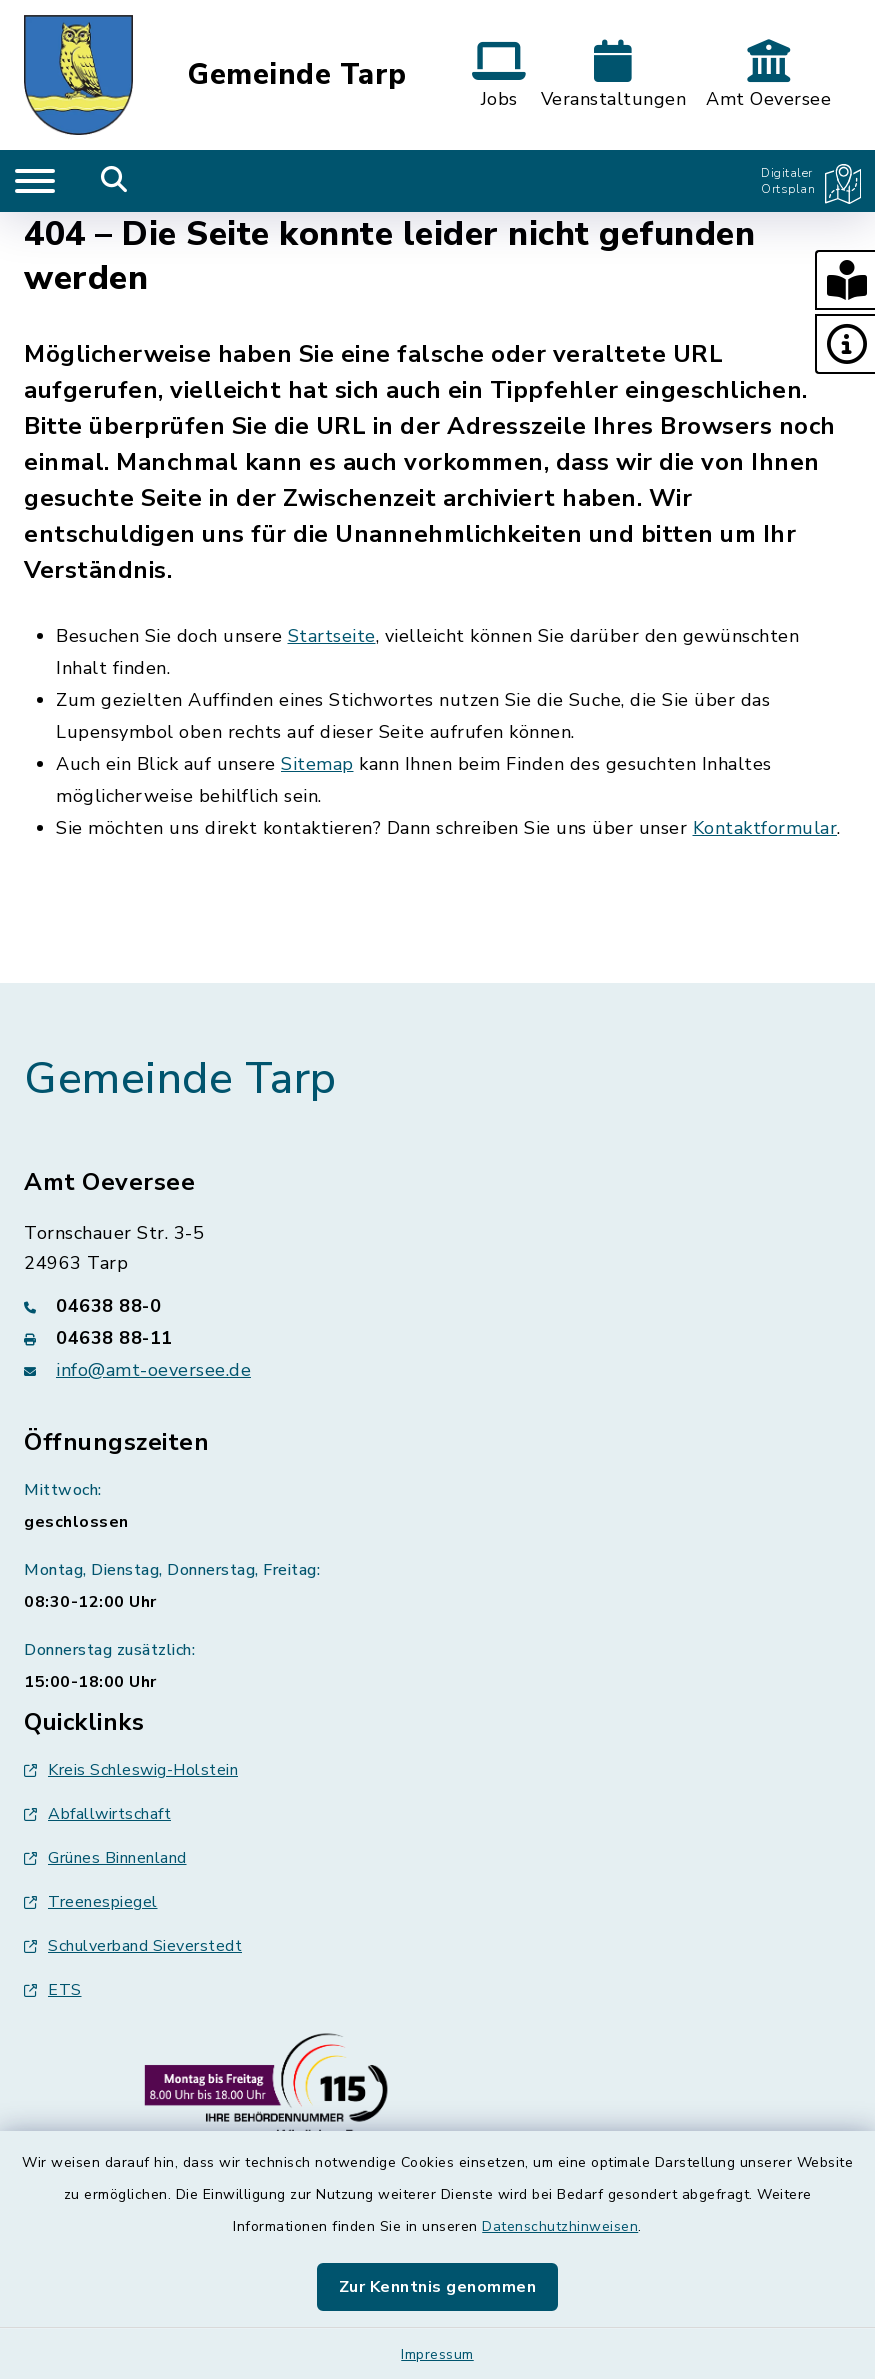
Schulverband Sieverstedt (133, 1946)
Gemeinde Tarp (297, 75)
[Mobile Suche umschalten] (114, 181)
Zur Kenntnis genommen (438, 2287)
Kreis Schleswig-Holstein (131, 1770)
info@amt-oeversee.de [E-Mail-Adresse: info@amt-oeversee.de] (153, 1370)
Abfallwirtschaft (97, 1814)
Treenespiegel (91, 1902)
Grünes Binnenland (105, 1858)
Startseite (332, 636)
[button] (845, 280)
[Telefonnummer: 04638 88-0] (437, 1306)
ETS (53, 1990)
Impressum (437, 2354)
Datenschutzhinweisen (560, 2226)
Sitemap (317, 764)
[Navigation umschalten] (35, 181)
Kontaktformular (765, 828)
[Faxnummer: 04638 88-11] (437, 1338)
